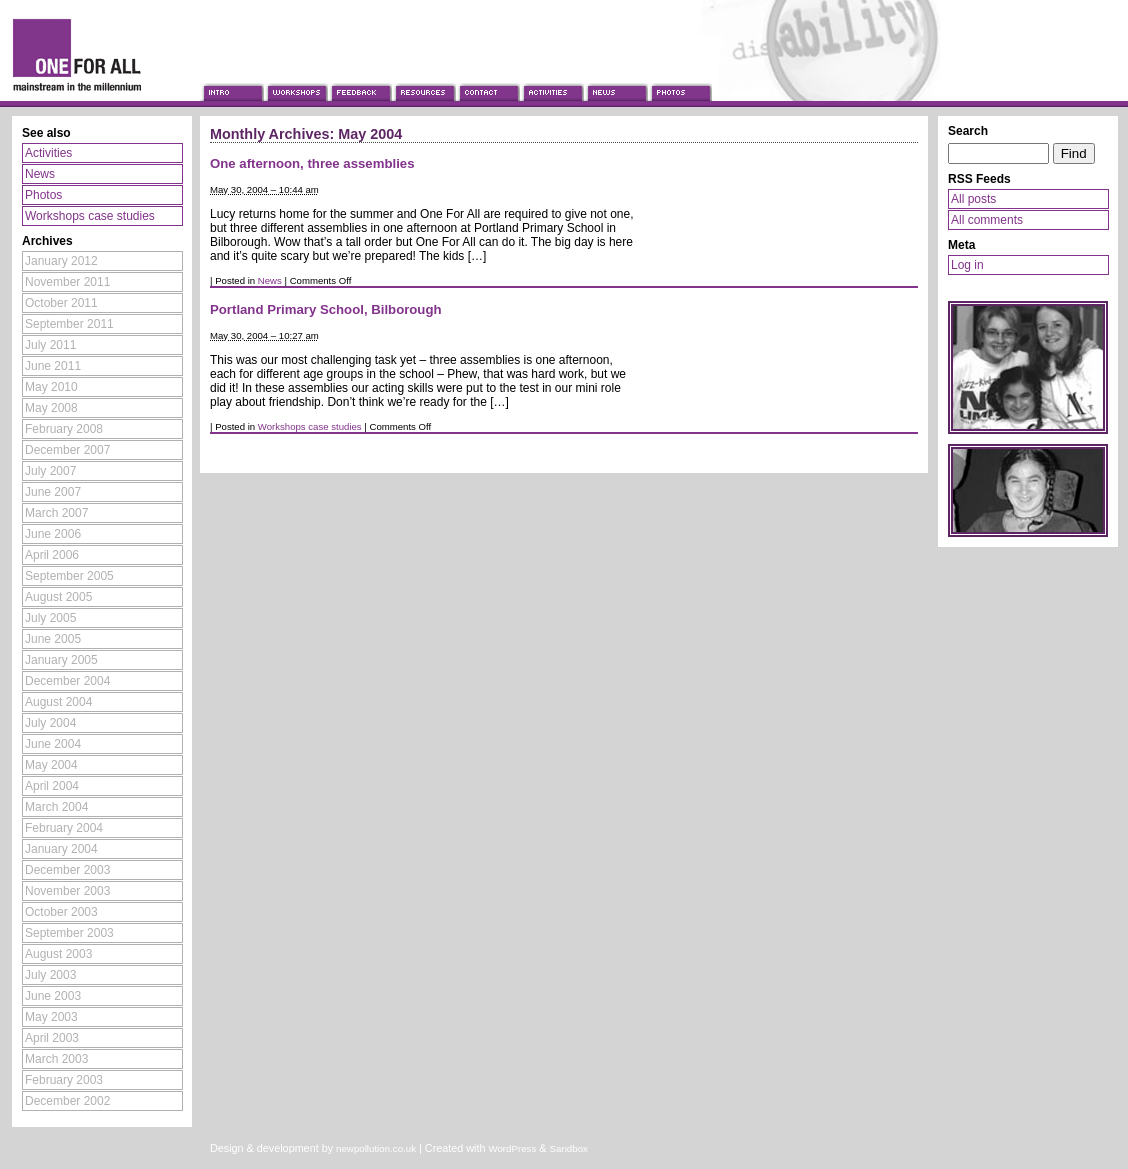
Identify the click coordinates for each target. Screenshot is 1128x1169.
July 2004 (50, 723)
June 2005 (53, 639)
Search (968, 131)
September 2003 (69, 933)
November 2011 (67, 282)
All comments (987, 220)
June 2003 (53, 996)
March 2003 (56, 1059)
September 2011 (69, 324)
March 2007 (56, 513)
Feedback (360, 73)
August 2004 (58, 702)
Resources (424, 73)
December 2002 (67, 1101)
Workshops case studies (310, 426)
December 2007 (67, 450)
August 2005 (58, 597)
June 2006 (53, 534)
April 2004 (52, 786)
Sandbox (569, 1148)
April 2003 (52, 1038)
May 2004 (51, 765)
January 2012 (61, 261)
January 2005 (61, 660)
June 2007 (53, 492)
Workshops (296, 73)
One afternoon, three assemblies (312, 163)
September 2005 (69, 576)
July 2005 (50, 618)
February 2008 (64, 429)
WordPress (512, 1148)
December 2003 (67, 870)
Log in (967, 265)
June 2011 (53, 366)
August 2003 (58, 954)
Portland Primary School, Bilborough (326, 309)
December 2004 (67, 681)
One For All (100, 53)
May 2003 (51, 1017)
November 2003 (67, 891)
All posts (973, 199)
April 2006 (52, 555)
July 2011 (50, 345)
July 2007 (50, 471)
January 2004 (61, 849)
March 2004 (56, 807)
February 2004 (64, 828)
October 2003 (61, 912)
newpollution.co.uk (376, 1148)
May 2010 (51, 387)
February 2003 (64, 1080)
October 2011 (61, 303)
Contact (488, 73)
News (616, 73)
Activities (552, 73)
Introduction (232, 73)
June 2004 (53, 744)
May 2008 (51, 408)
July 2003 (50, 975)
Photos (680, 73)
